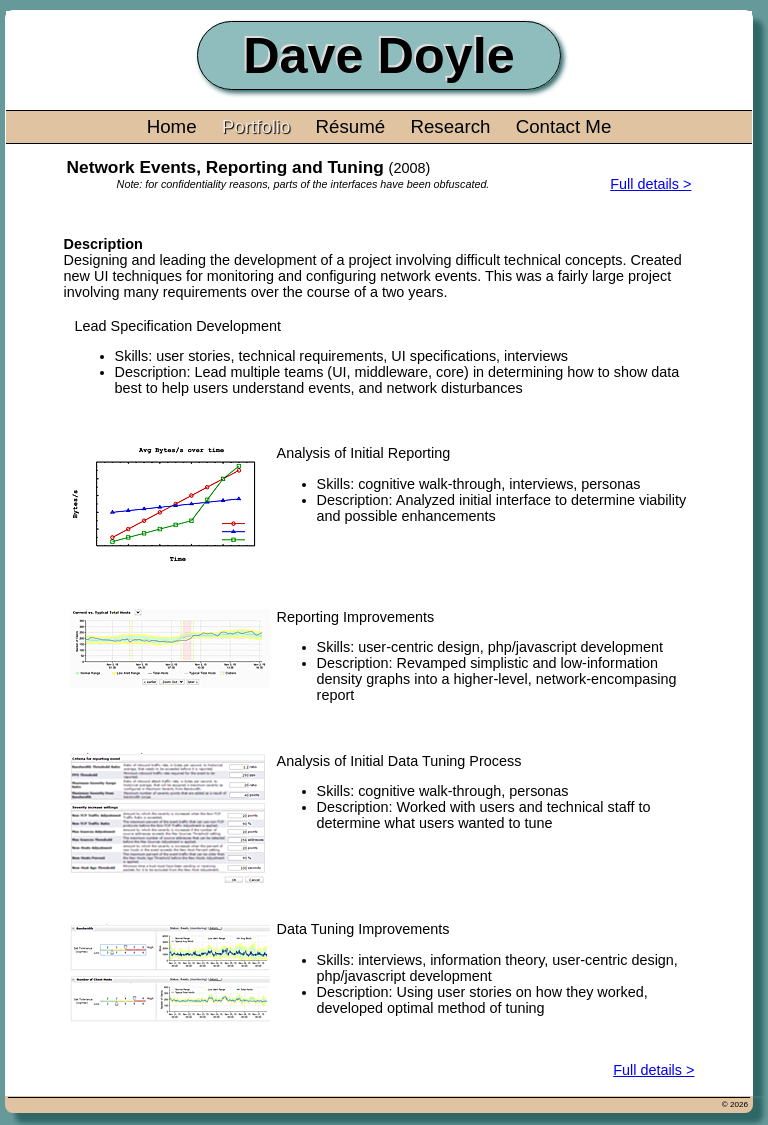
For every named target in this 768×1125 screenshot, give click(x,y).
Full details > (650, 184)
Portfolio (256, 126)
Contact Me (564, 126)
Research (450, 126)
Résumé (351, 126)
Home (172, 126)
